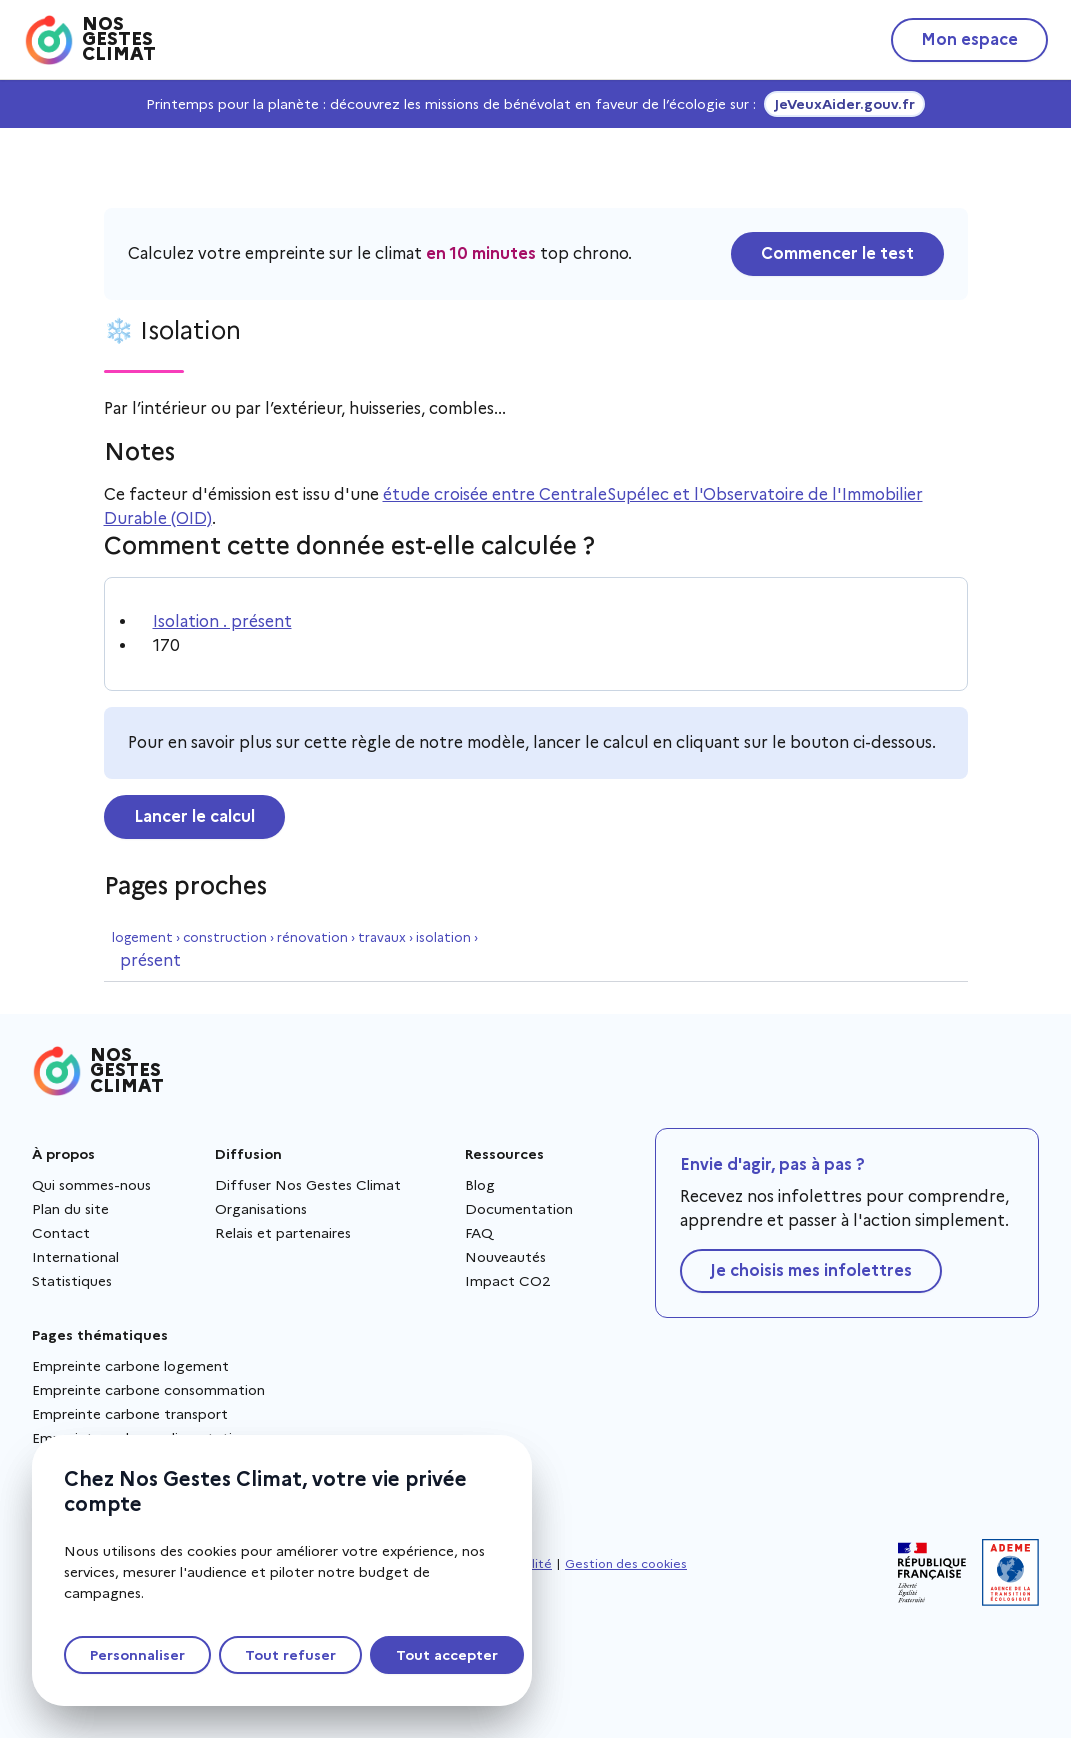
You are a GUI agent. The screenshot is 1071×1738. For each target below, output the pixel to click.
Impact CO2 (508, 1281)
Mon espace (969, 39)
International (75, 1257)
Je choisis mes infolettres (811, 1270)
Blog (480, 1185)
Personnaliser (137, 1655)
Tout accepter (447, 1655)
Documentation (519, 1209)
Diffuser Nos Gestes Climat (308, 1185)
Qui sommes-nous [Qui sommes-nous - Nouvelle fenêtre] (91, 1185)
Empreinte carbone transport (130, 1414)
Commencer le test (837, 253)
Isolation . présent (222, 621)
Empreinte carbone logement (130, 1366)
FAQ (479, 1233)
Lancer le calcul (194, 816)
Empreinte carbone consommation (148, 1390)
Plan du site (70, 1209)
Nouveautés (505, 1257)
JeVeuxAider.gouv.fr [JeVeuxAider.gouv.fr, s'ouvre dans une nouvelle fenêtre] (844, 104)
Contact (61, 1233)
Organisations (261, 1209)
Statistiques (72, 1281)
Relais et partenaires (283, 1233)
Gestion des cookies (626, 1563)
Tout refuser (290, 1655)
